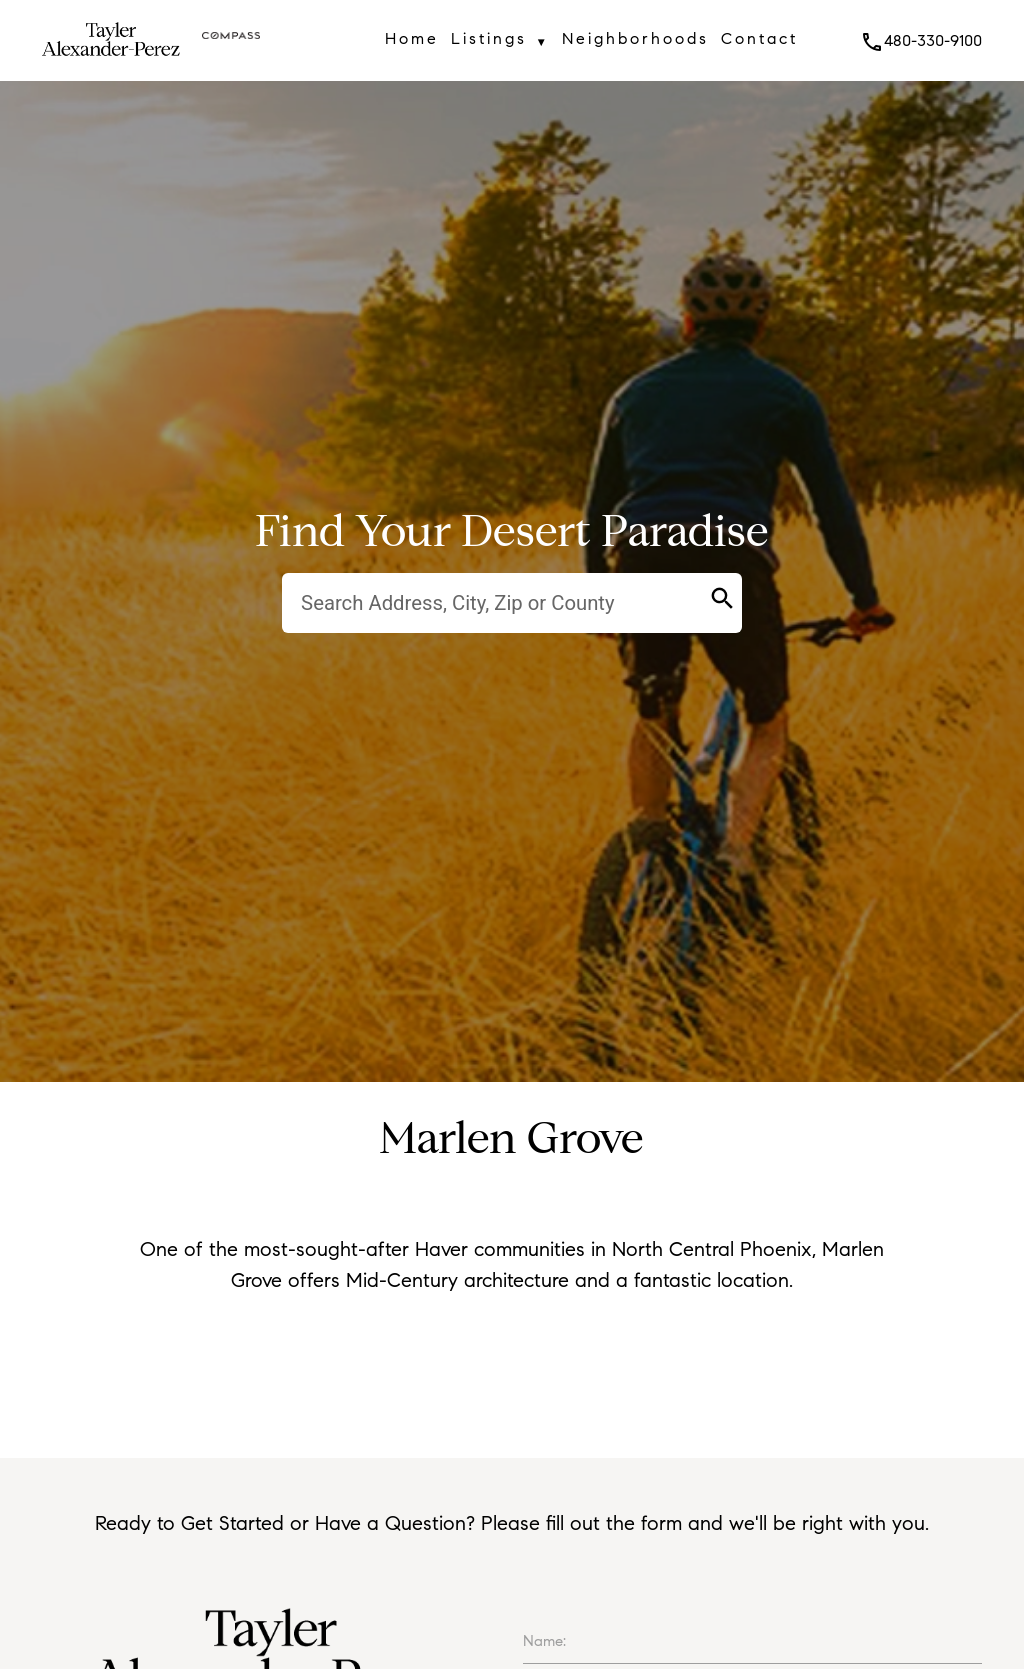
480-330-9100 (921, 40)
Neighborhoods (635, 38)
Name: (544, 1641)
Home (412, 38)
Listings (500, 42)
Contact (759, 38)
